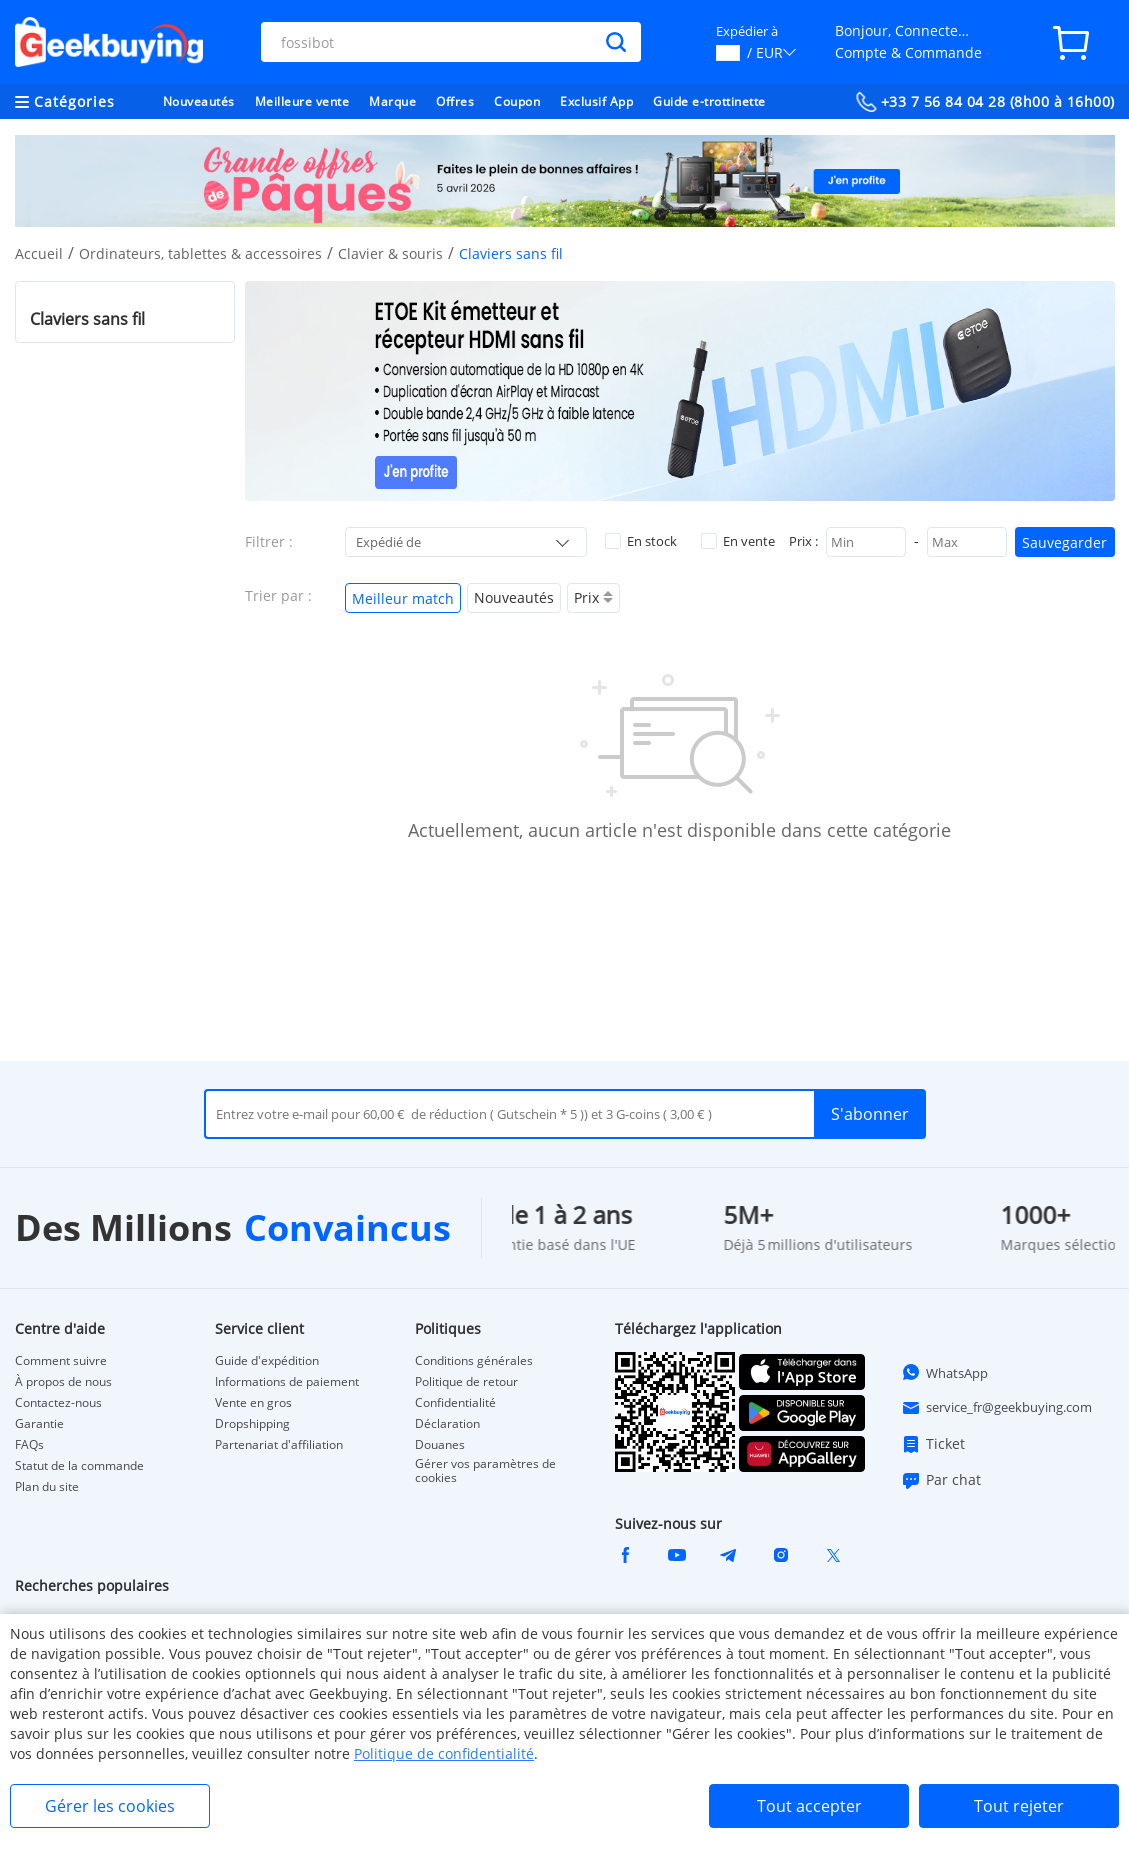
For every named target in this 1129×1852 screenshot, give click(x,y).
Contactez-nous (58, 1403)
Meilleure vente (302, 101)
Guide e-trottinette (709, 101)
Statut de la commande (79, 1466)
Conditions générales (474, 1361)
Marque (392, 101)
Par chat (941, 1480)
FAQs (29, 1445)
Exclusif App (596, 101)
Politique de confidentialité (444, 1753)
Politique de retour (466, 1382)
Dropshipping (252, 1424)
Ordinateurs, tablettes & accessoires (200, 253)
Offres (455, 101)
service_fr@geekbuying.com (996, 1408)
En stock (641, 541)
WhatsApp (944, 1372)
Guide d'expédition (267, 1361)
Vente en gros (253, 1403)
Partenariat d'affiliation (279, 1445)
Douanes (440, 1445)
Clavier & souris (390, 253)
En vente (738, 541)
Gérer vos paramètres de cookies (485, 1471)
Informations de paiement (287, 1382)
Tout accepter (809, 1806)
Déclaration (447, 1424)
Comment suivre (61, 1361)
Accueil (39, 253)
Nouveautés (199, 101)
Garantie (39, 1424)
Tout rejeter (1019, 1806)
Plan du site (47, 1487)
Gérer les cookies (110, 1806)
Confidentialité (455, 1403)
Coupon (517, 101)
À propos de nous (63, 1382)
